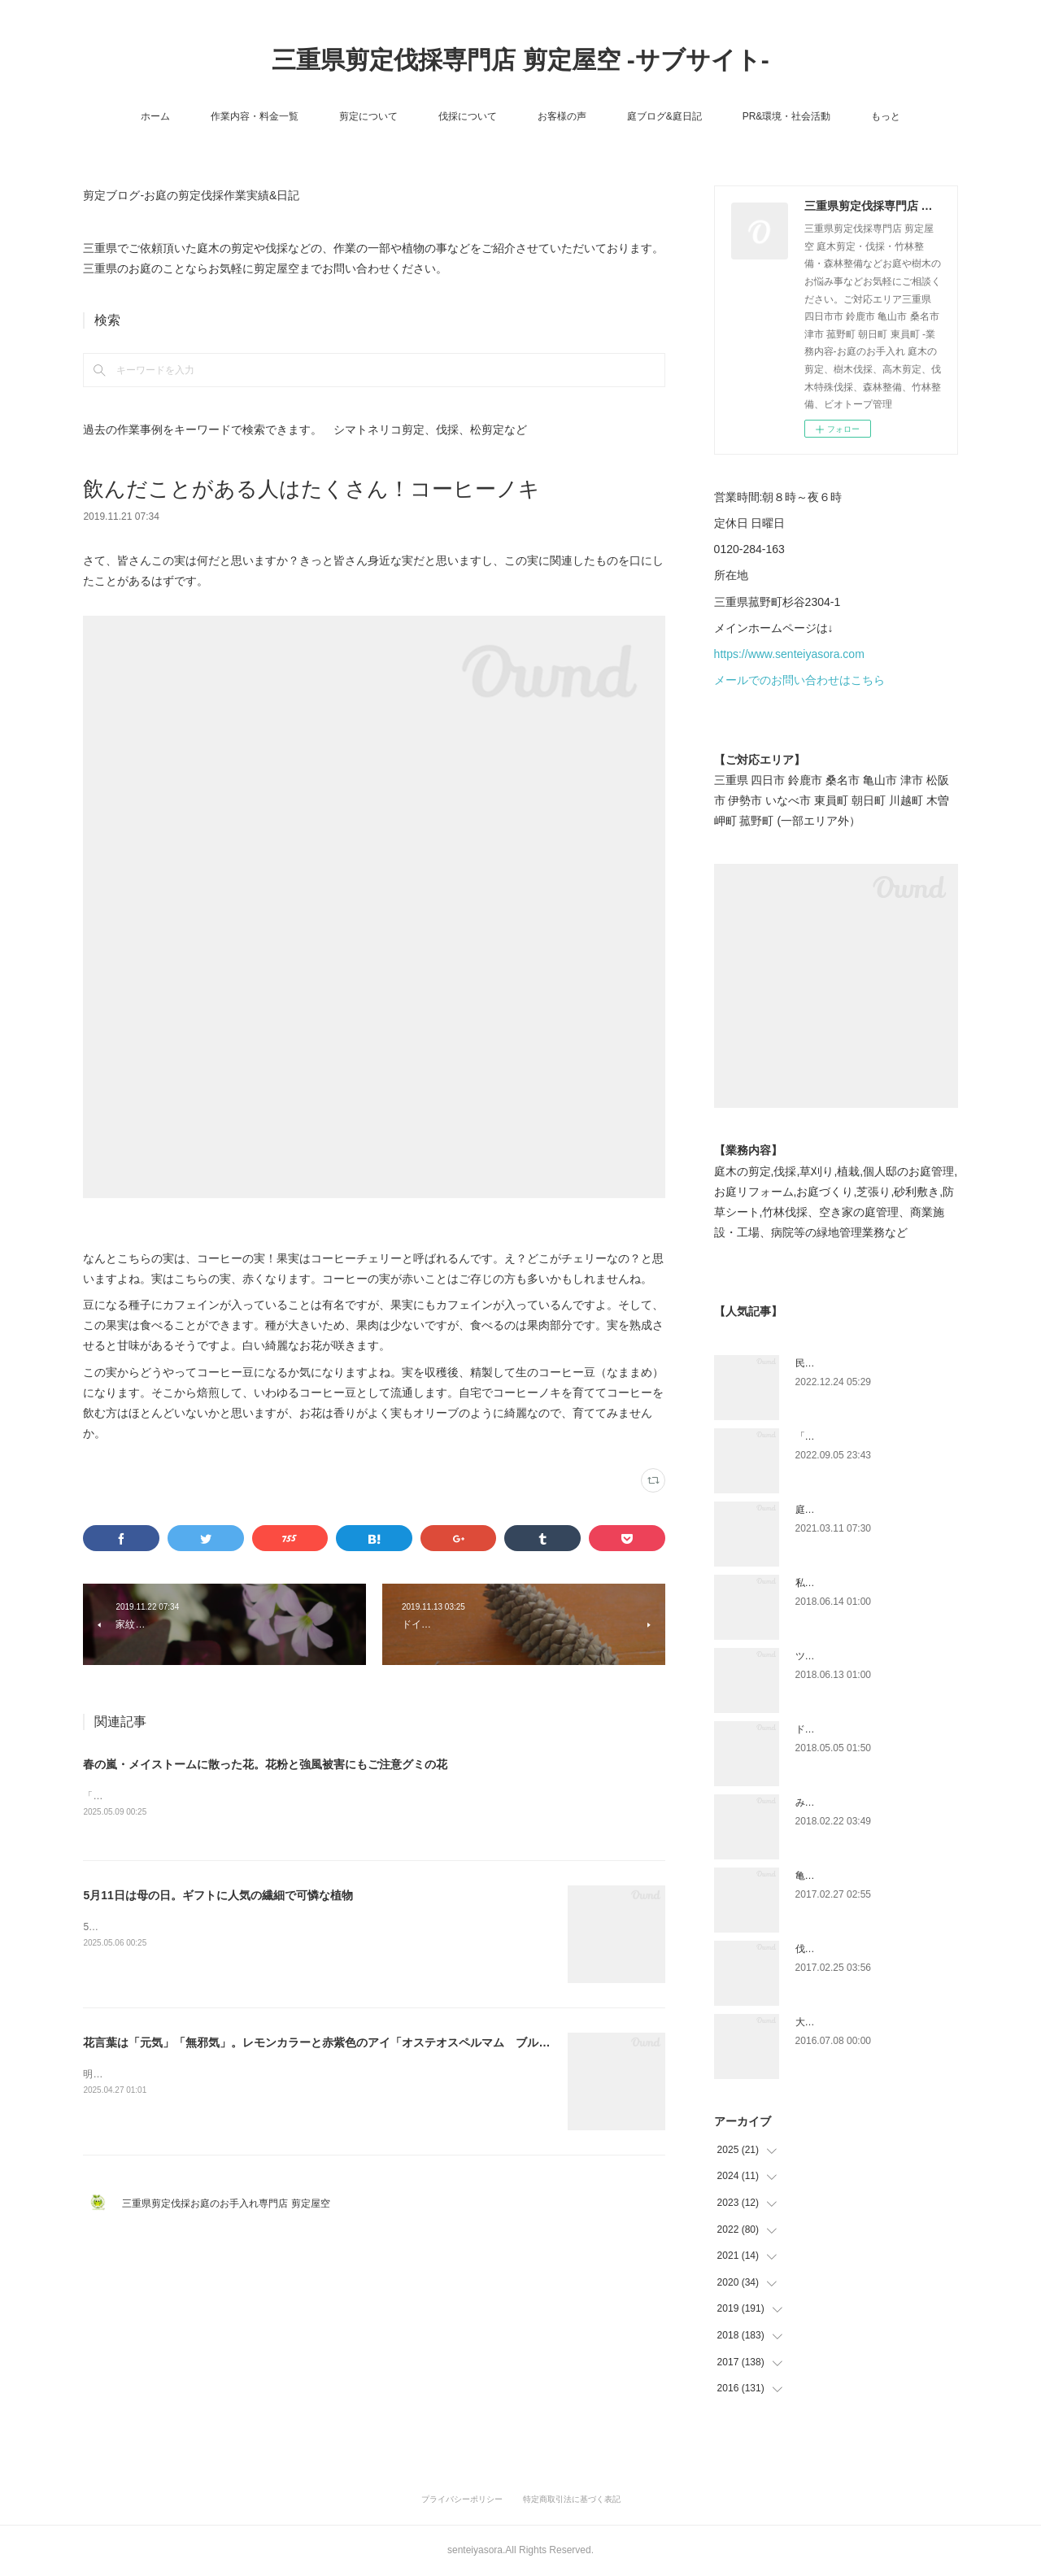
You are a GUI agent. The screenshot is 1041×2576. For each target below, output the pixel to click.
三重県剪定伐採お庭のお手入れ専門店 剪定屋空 (230, 2204)
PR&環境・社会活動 (787, 116)
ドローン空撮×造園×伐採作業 (859, 1729)
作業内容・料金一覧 (254, 116)
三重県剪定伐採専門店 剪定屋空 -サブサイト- (520, 59)
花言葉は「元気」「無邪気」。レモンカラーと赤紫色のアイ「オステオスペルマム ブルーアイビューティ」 (362, 2044)
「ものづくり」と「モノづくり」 (868, 1436)
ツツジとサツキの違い (844, 1656)
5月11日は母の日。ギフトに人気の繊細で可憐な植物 (217, 1896)
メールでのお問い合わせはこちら (799, 679)
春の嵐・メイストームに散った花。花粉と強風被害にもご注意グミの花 (265, 1764)
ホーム (155, 116)
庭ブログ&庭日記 (664, 116)
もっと (885, 116)
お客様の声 (562, 116)
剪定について (368, 116)
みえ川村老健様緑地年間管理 (858, 1802)
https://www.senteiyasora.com (789, 653)
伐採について (467, 116)
